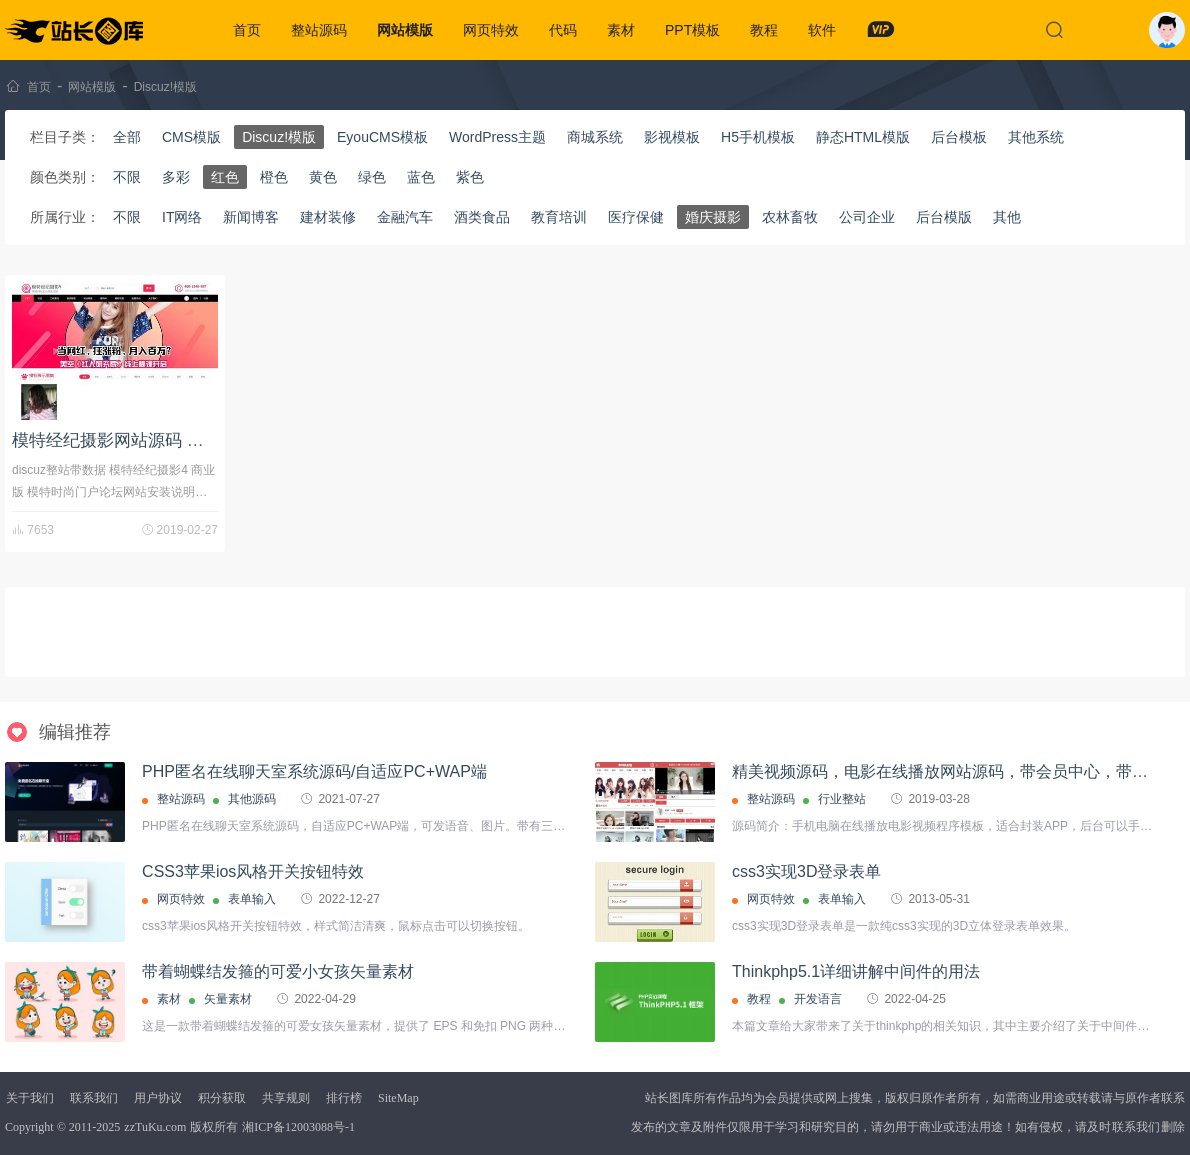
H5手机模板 (758, 137)
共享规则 (286, 1098)
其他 (1007, 217)
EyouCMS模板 (382, 137)
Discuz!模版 (165, 87)
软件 (822, 30)
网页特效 (491, 30)
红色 (225, 177)
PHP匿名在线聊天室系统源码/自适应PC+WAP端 (314, 771)
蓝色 (421, 177)
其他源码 (252, 799)
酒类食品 (482, 217)
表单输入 (252, 899)
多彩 (176, 177)
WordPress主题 (497, 137)
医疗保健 (636, 217)
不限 (127, 177)
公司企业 (867, 217)
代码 (563, 30)
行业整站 (842, 799)
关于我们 (30, 1098)
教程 (764, 30)
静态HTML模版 (863, 137)
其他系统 (1036, 137)
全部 (127, 137)
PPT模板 (692, 30)
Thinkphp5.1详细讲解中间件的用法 (856, 971)
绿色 (372, 177)
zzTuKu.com (155, 1127)
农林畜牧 (790, 217)
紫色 (470, 177)
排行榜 (344, 1098)
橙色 (274, 177)
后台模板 (959, 137)
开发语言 (818, 999)
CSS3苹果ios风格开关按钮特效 (253, 871)
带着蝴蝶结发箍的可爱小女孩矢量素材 (278, 971)
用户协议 (158, 1098)
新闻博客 (251, 217)
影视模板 (672, 137)
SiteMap (398, 1098)
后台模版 (944, 217)
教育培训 (559, 217)
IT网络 (182, 217)
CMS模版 (191, 137)
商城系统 (595, 137)
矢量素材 (228, 999)
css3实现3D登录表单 (806, 871)
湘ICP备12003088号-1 (298, 1127)
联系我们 (94, 1098)
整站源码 (319, 30)
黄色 (323, 177)
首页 (247, 30)
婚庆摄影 (713, 217)
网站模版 (405, 30)
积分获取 (222, 1098)
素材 (621, 30)
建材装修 (328, 217)
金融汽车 (405, 217)
